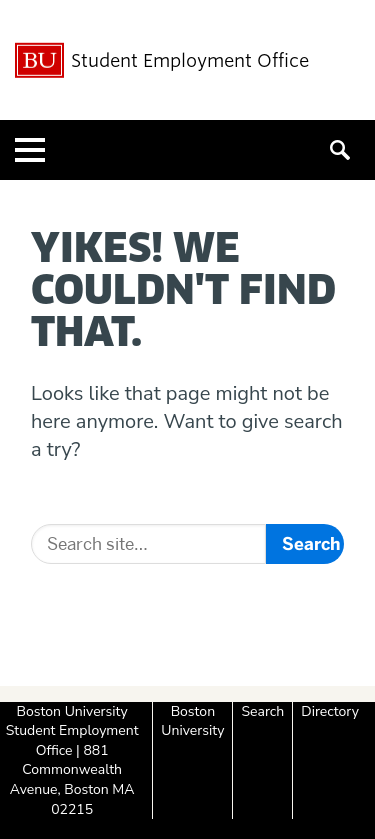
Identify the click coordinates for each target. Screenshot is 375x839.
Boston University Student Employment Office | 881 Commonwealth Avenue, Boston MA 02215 (72, 760)
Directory (330, 711)
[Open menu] (30, 150)
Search (262, 711)
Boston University (192, 721)
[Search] (148, 544)
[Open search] (345, 150)
